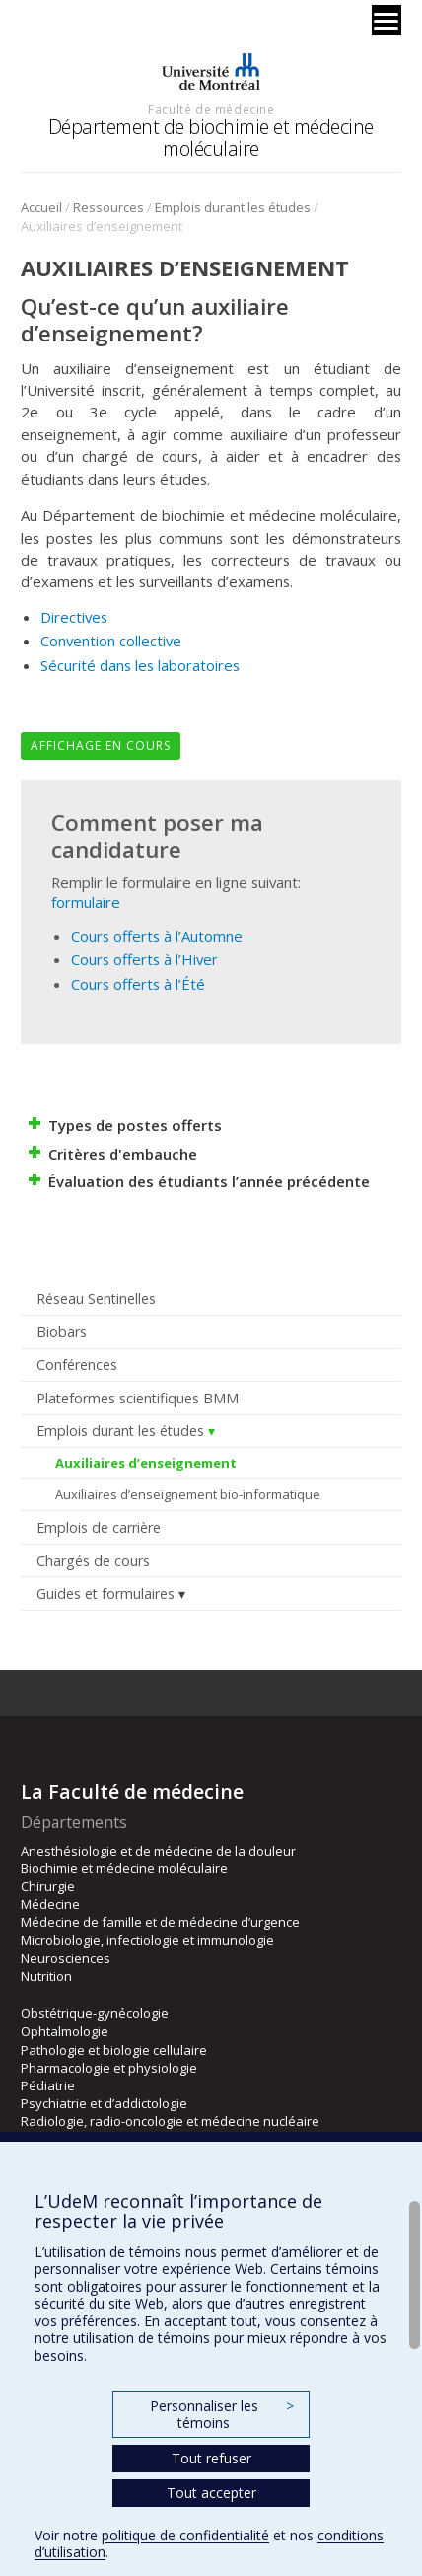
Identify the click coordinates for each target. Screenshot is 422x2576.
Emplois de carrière (98, 1527)
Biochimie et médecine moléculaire (124, 1868)
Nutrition (46, 1976)
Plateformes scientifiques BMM (137, 1398)
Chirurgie (48, 1886)
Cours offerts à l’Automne (157, 936)
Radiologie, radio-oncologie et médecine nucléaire (170, 2121)
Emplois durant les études (233, 207)
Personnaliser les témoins (222, 2414)
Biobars (61, 1332)
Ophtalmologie (64, 2031)
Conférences (76, 1364)
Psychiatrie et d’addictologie (104, 2103)
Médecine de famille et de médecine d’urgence (160, 1922)
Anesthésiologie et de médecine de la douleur (158, 1850)
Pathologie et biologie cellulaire (114, 2050)
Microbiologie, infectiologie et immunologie (147, 1940)
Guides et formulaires (105, 1593)
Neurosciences (65, 1958)
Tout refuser (211, 2458)
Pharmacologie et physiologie (109, 2068)
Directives (73, 617)
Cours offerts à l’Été (138, 984)
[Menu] (386, 20)
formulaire (85, 902)
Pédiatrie (48, 2085)
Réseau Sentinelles (96, 1298)
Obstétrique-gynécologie (95, 2013)
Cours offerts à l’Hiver (144, 959)
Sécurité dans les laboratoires (140, 665)
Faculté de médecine (211, 108)
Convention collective (110, 640)
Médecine (50, 1904)
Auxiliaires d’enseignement (146, 1463)
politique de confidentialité (185, 2535)
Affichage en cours (101, 745)
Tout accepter (211, 2492)
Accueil (41, 207)
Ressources (108, 207)
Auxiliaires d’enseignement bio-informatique (187, 1494)
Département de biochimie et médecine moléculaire (211, 138)
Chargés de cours (93, 1561)
